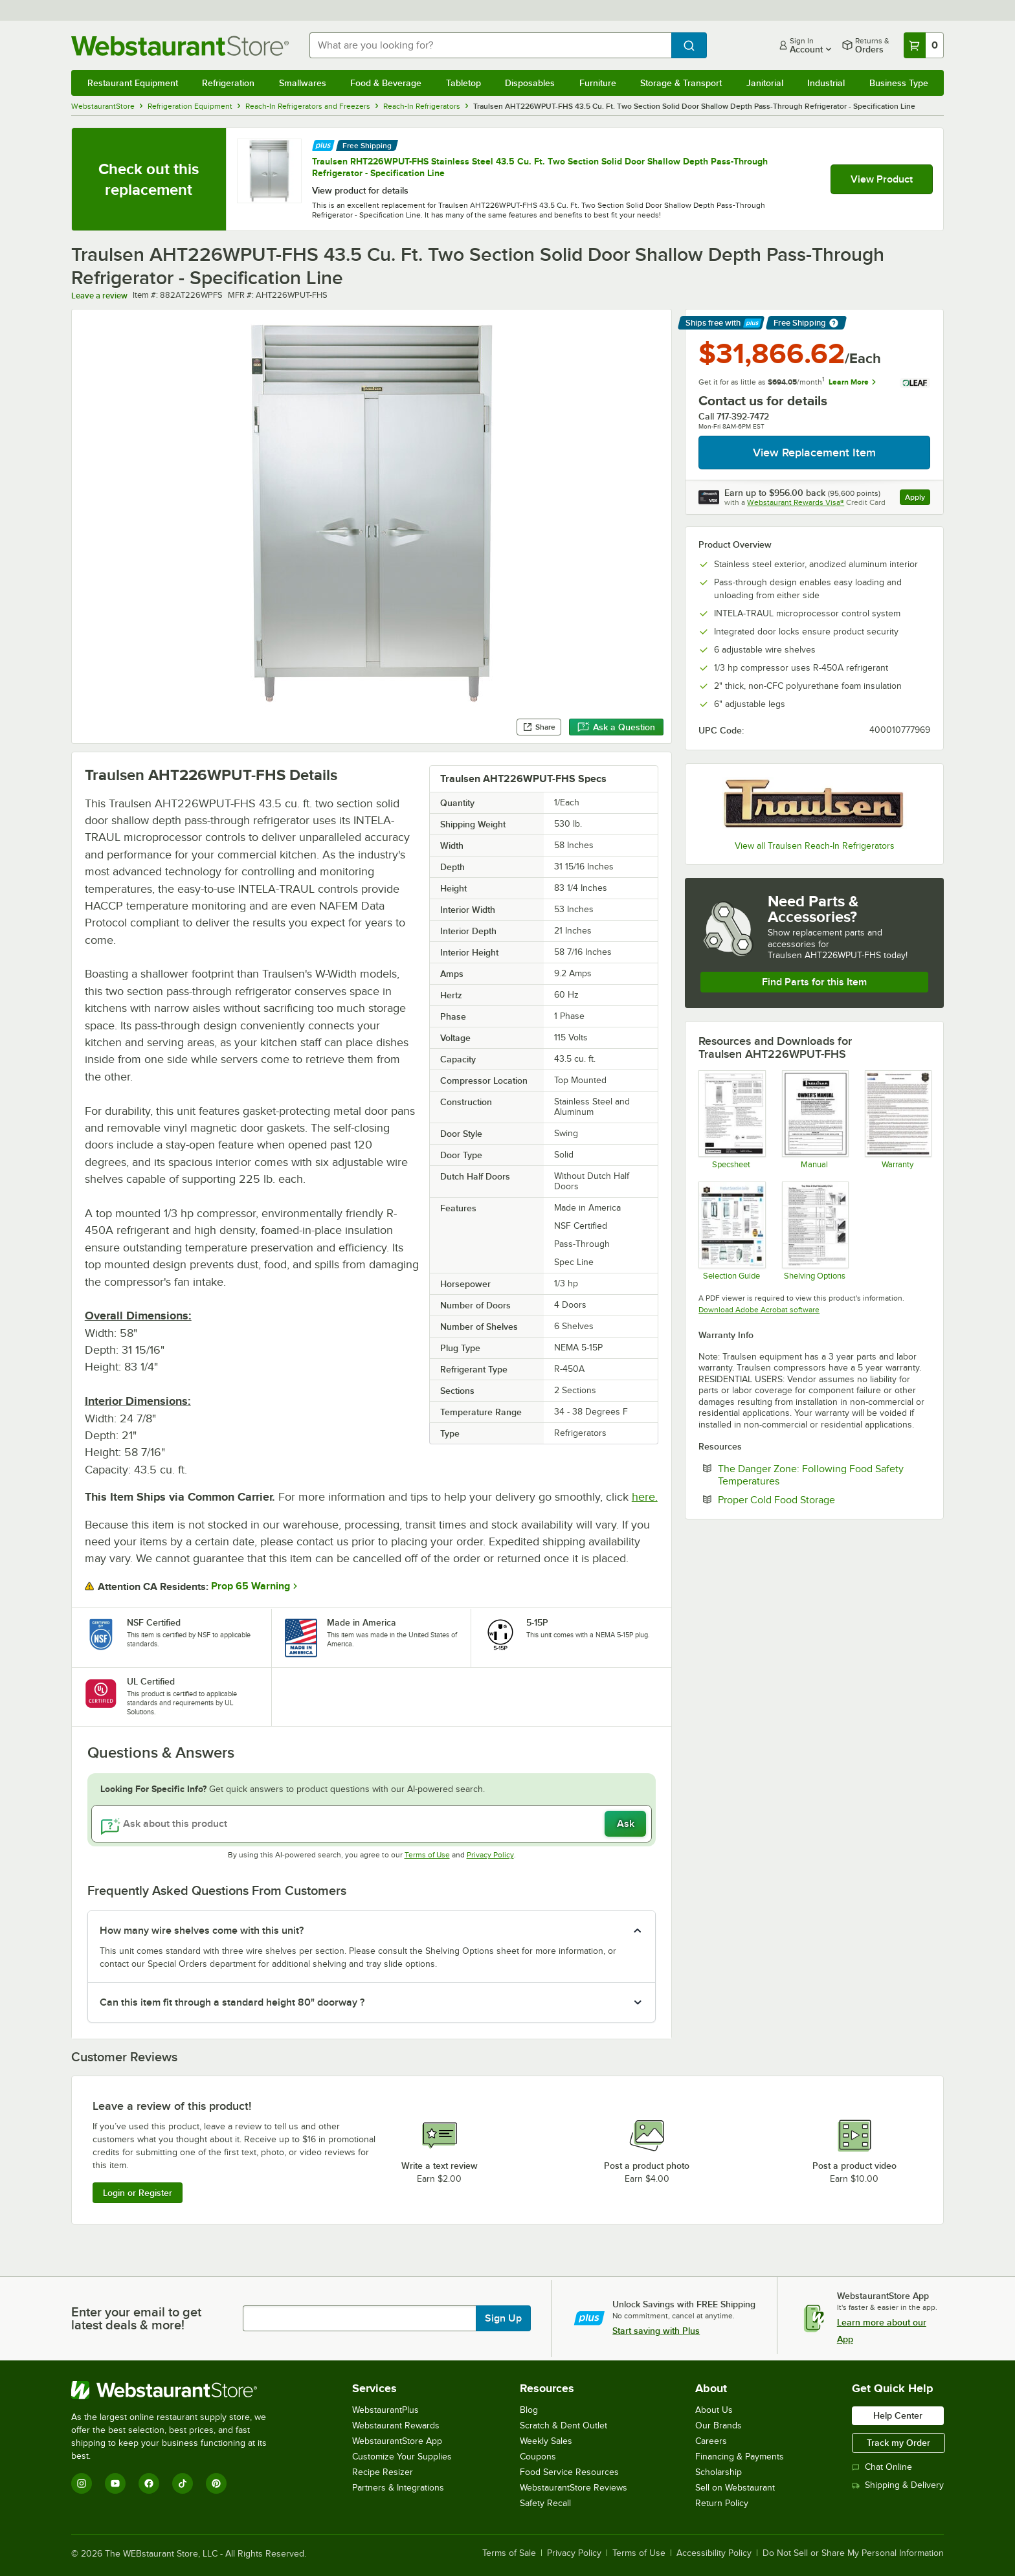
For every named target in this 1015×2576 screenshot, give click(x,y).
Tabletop (463, 83)
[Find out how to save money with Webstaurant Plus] (323, 144)
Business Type (898, 83)
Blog (529, 2410)
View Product (882, 179)
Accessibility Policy (714, 2553)
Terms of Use (427, 1854)
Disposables (530, 83)
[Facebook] (149, 2483)
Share (538, 727)
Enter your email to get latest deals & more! (136, 2318)
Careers (711, 2441)
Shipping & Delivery (898, 2485)
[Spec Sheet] (731, 1119)
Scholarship (718, 2472)
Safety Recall (545, 2503)
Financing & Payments (739, 2456)
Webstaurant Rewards (396, 2425)
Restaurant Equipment (132, 83)
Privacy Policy (490, 1854)
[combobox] (490, 45)
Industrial (826, 83)
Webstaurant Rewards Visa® (795, 502)
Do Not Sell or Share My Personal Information (853, 2553)
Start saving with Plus (656, 2330)
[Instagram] (81, 2483)
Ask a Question (616, 727)
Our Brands (718, 2425)
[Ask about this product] (372, 1824)
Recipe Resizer (382, 2472)
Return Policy (721, 2503)
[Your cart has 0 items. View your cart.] (924, 45)
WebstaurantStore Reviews (573, 2487)
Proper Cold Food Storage (816, 1499)
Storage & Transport (681, 83)
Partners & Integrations (398, 2487)
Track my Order (898, 2442)
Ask (625, 1824)
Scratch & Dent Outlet (563, 2425)
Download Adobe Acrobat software (759, 1309)
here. (645, 1496)
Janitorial (764, 83)
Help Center (897, 2415)
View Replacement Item (814, 452)
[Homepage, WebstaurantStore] (180, 46)
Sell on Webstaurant (735, 2487)
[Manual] (814, 1119)
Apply (917, 499)
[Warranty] (897, 1119)
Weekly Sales (546, 2441)
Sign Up (503, 2318)
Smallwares (302, 83)
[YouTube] (115, 2483)
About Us (714, 2410)
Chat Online (882, 2467)
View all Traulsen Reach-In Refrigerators (815, 846)
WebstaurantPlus (385, 2410)
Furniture (597, 83)
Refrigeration (228, 83)
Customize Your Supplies (402, 2456)
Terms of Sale (509, 2553)
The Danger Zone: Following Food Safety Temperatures (811, 1474)
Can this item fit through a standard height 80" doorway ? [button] (232, 2002)
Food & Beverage (385, 83)
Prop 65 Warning (250, 1586)
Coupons (538, 2456)
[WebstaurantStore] (177, 2390)
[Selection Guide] (731, 1231)
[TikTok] (182, 2483)
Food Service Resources (569, 2472)
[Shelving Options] (814, 1231)
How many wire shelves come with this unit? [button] (202, 1930)
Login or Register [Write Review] (137, 2193)
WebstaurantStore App (397, 2441)
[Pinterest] (216, 2483)
